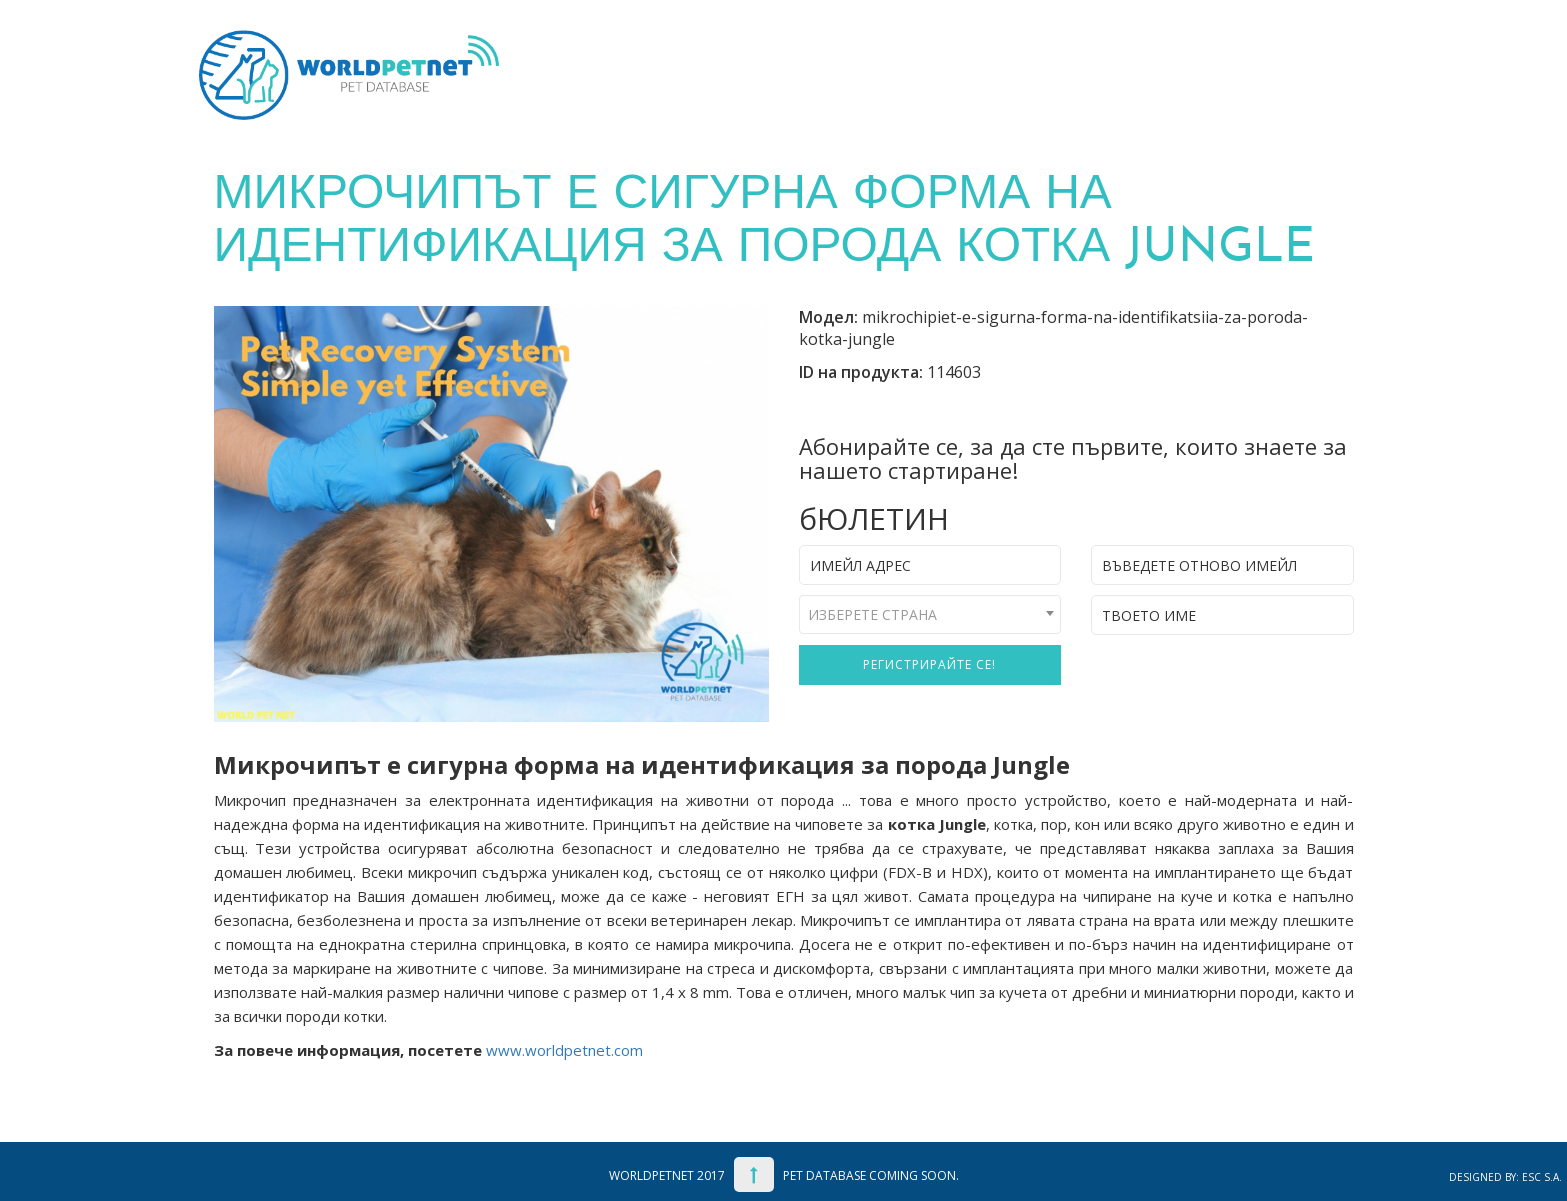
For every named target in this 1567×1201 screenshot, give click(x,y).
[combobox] (930, 614)
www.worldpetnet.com (564, 1050)
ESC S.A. (1542, 1177)
